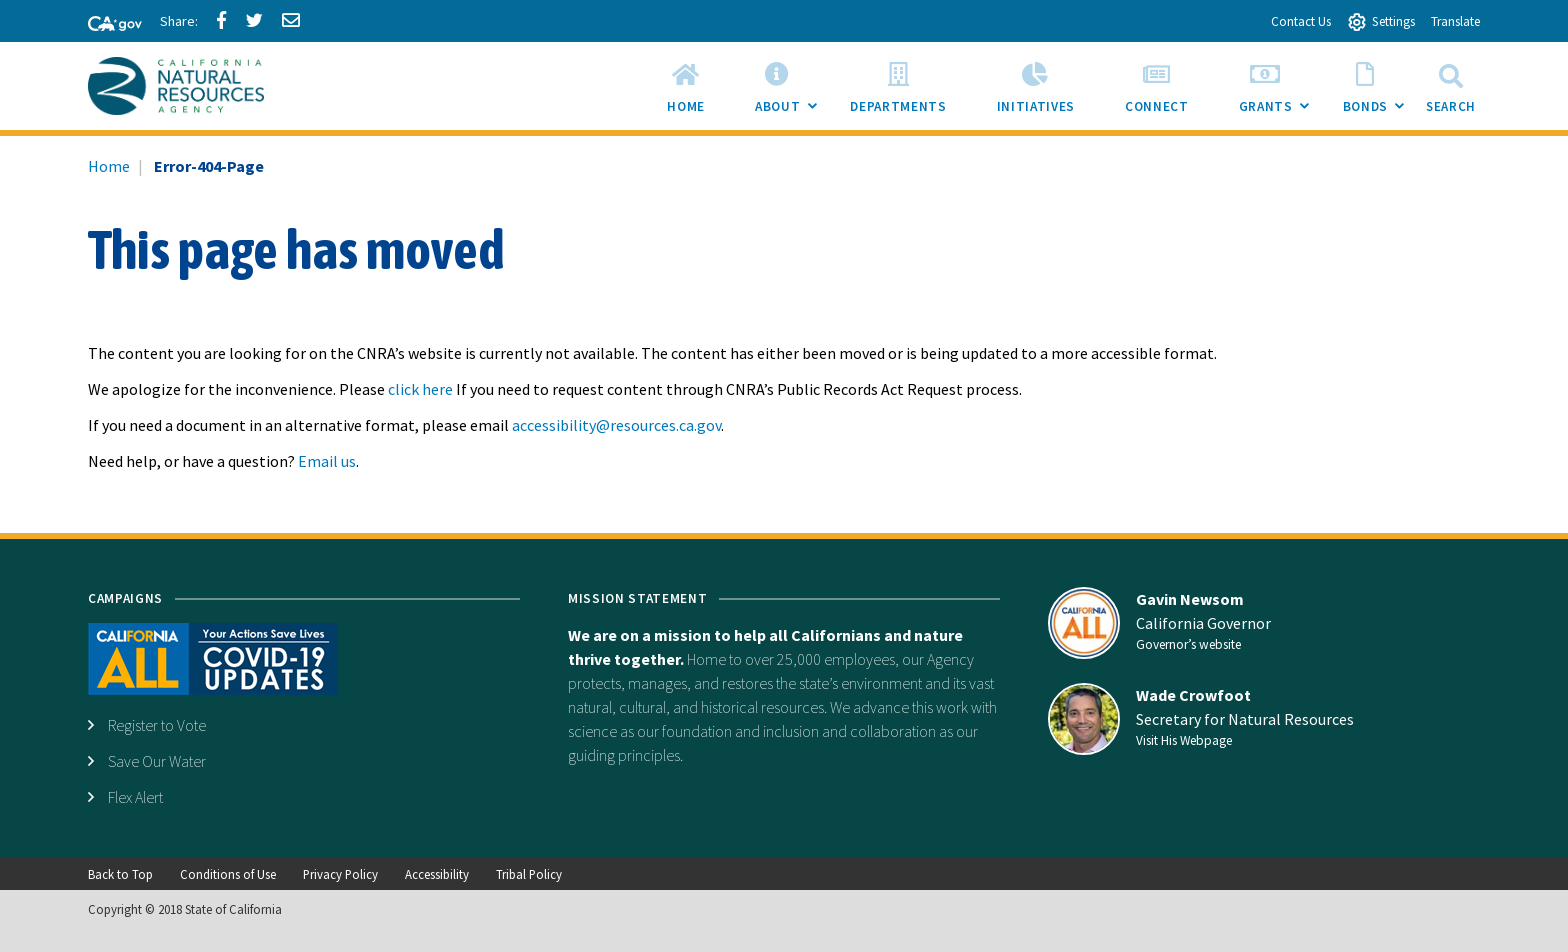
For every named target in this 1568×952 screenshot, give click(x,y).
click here (420, 389)
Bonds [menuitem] (1378, 92)
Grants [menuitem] (1278, 92)
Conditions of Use (228, 874)
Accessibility (437, 874)
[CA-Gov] (106, 25)
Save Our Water (157, 761)
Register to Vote (157, 725)
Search (1451, 85)
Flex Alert (135, 797)
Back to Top (120, 874)
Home (109, 166)
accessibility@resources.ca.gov (616, 425)
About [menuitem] (790, 92)
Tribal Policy (529, 874)
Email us (327, 461)
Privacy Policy (340, 874)
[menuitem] (686, 86)
